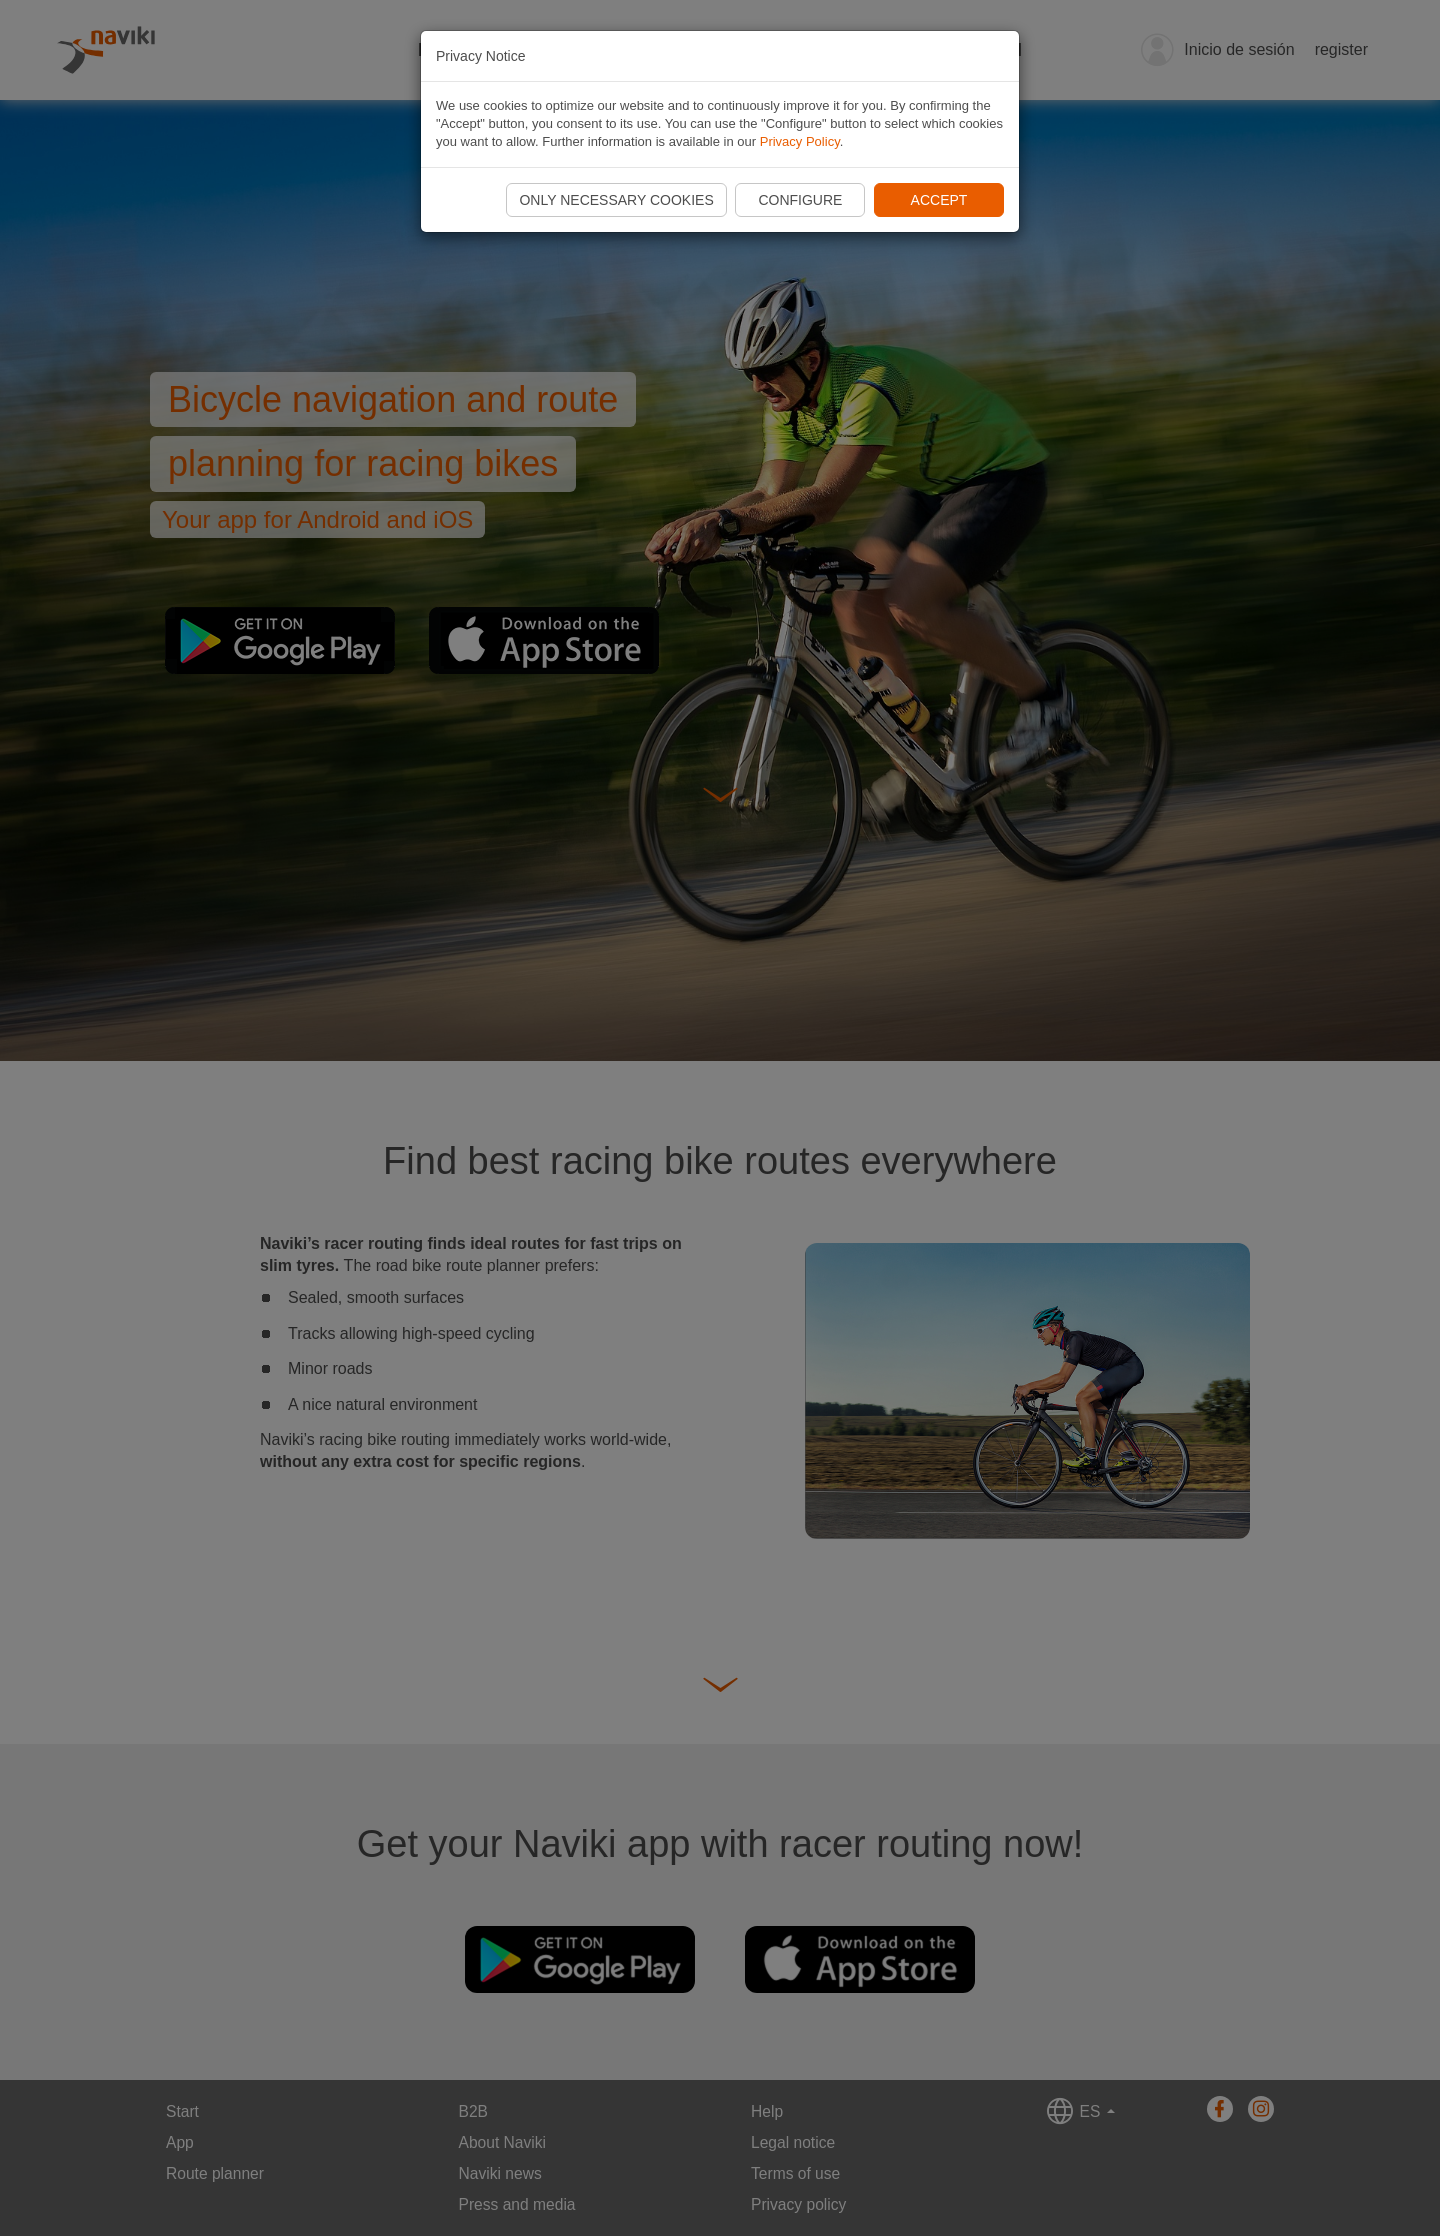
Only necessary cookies (616, 200)
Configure (800, 200)
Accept (939, 200)
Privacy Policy (800, 141)
